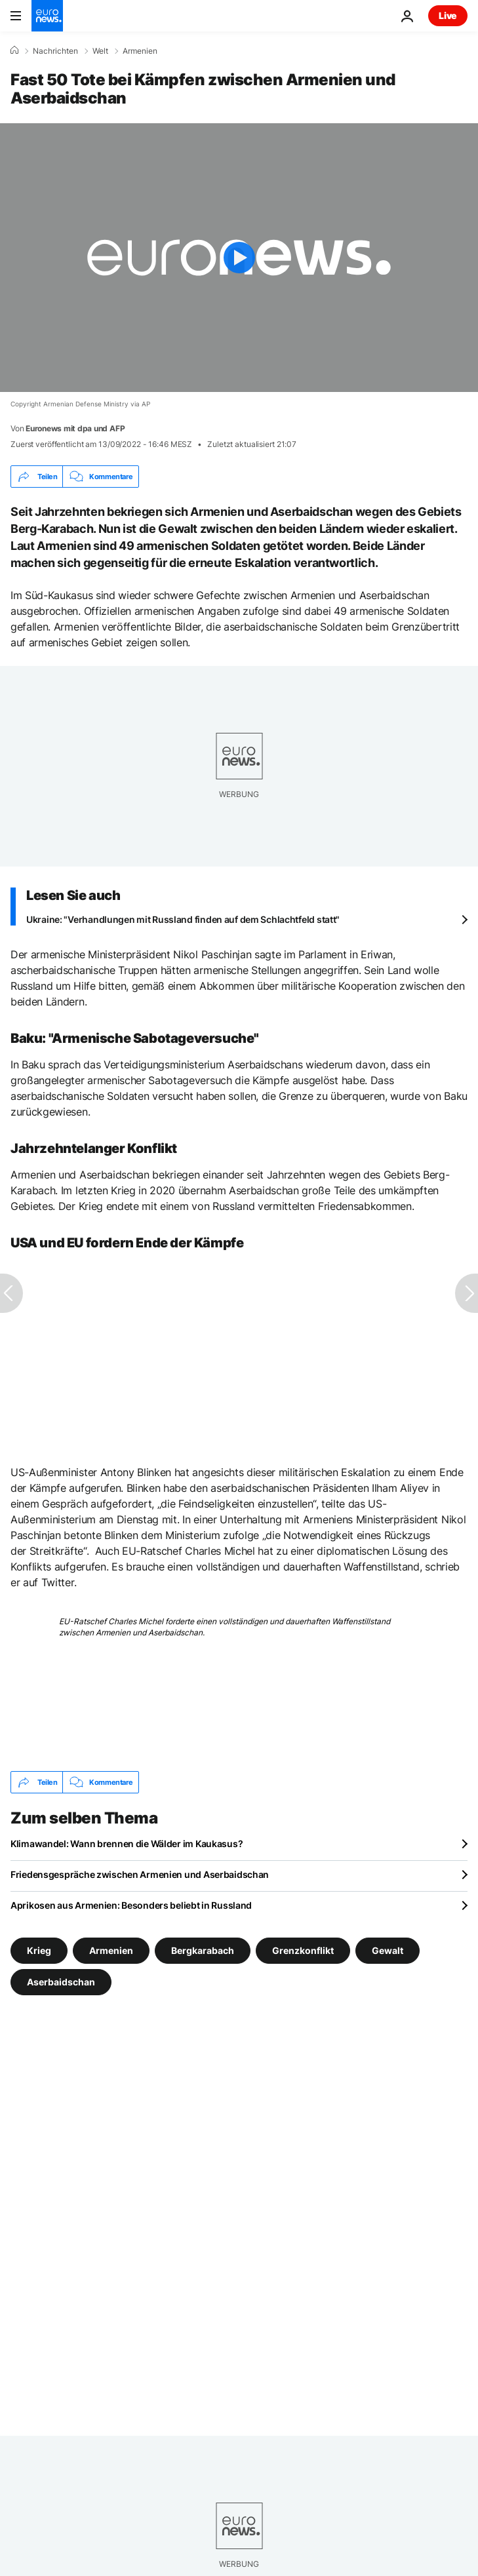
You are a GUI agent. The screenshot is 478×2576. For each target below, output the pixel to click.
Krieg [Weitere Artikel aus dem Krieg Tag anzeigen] (39, 1950)
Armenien (140, 51)
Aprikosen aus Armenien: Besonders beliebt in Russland (131, 1905)
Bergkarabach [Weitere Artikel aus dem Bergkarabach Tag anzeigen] (202, 1950)
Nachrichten (55, 51)
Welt (100, 51)
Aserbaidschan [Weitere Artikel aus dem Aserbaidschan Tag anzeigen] (61, 1981)
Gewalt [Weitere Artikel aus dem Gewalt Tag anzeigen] (387, 1950)
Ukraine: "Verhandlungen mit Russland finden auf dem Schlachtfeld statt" (183, 919)
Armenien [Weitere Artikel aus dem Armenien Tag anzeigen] (111, 1950)
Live (448, 15)
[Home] (14, 50)
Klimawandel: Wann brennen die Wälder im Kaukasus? (126, 1843)
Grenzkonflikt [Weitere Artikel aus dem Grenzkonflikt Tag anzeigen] (303, 1950)
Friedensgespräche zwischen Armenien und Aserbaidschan (139, 1874)
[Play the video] (239, 257)
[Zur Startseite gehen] (47, 15)
